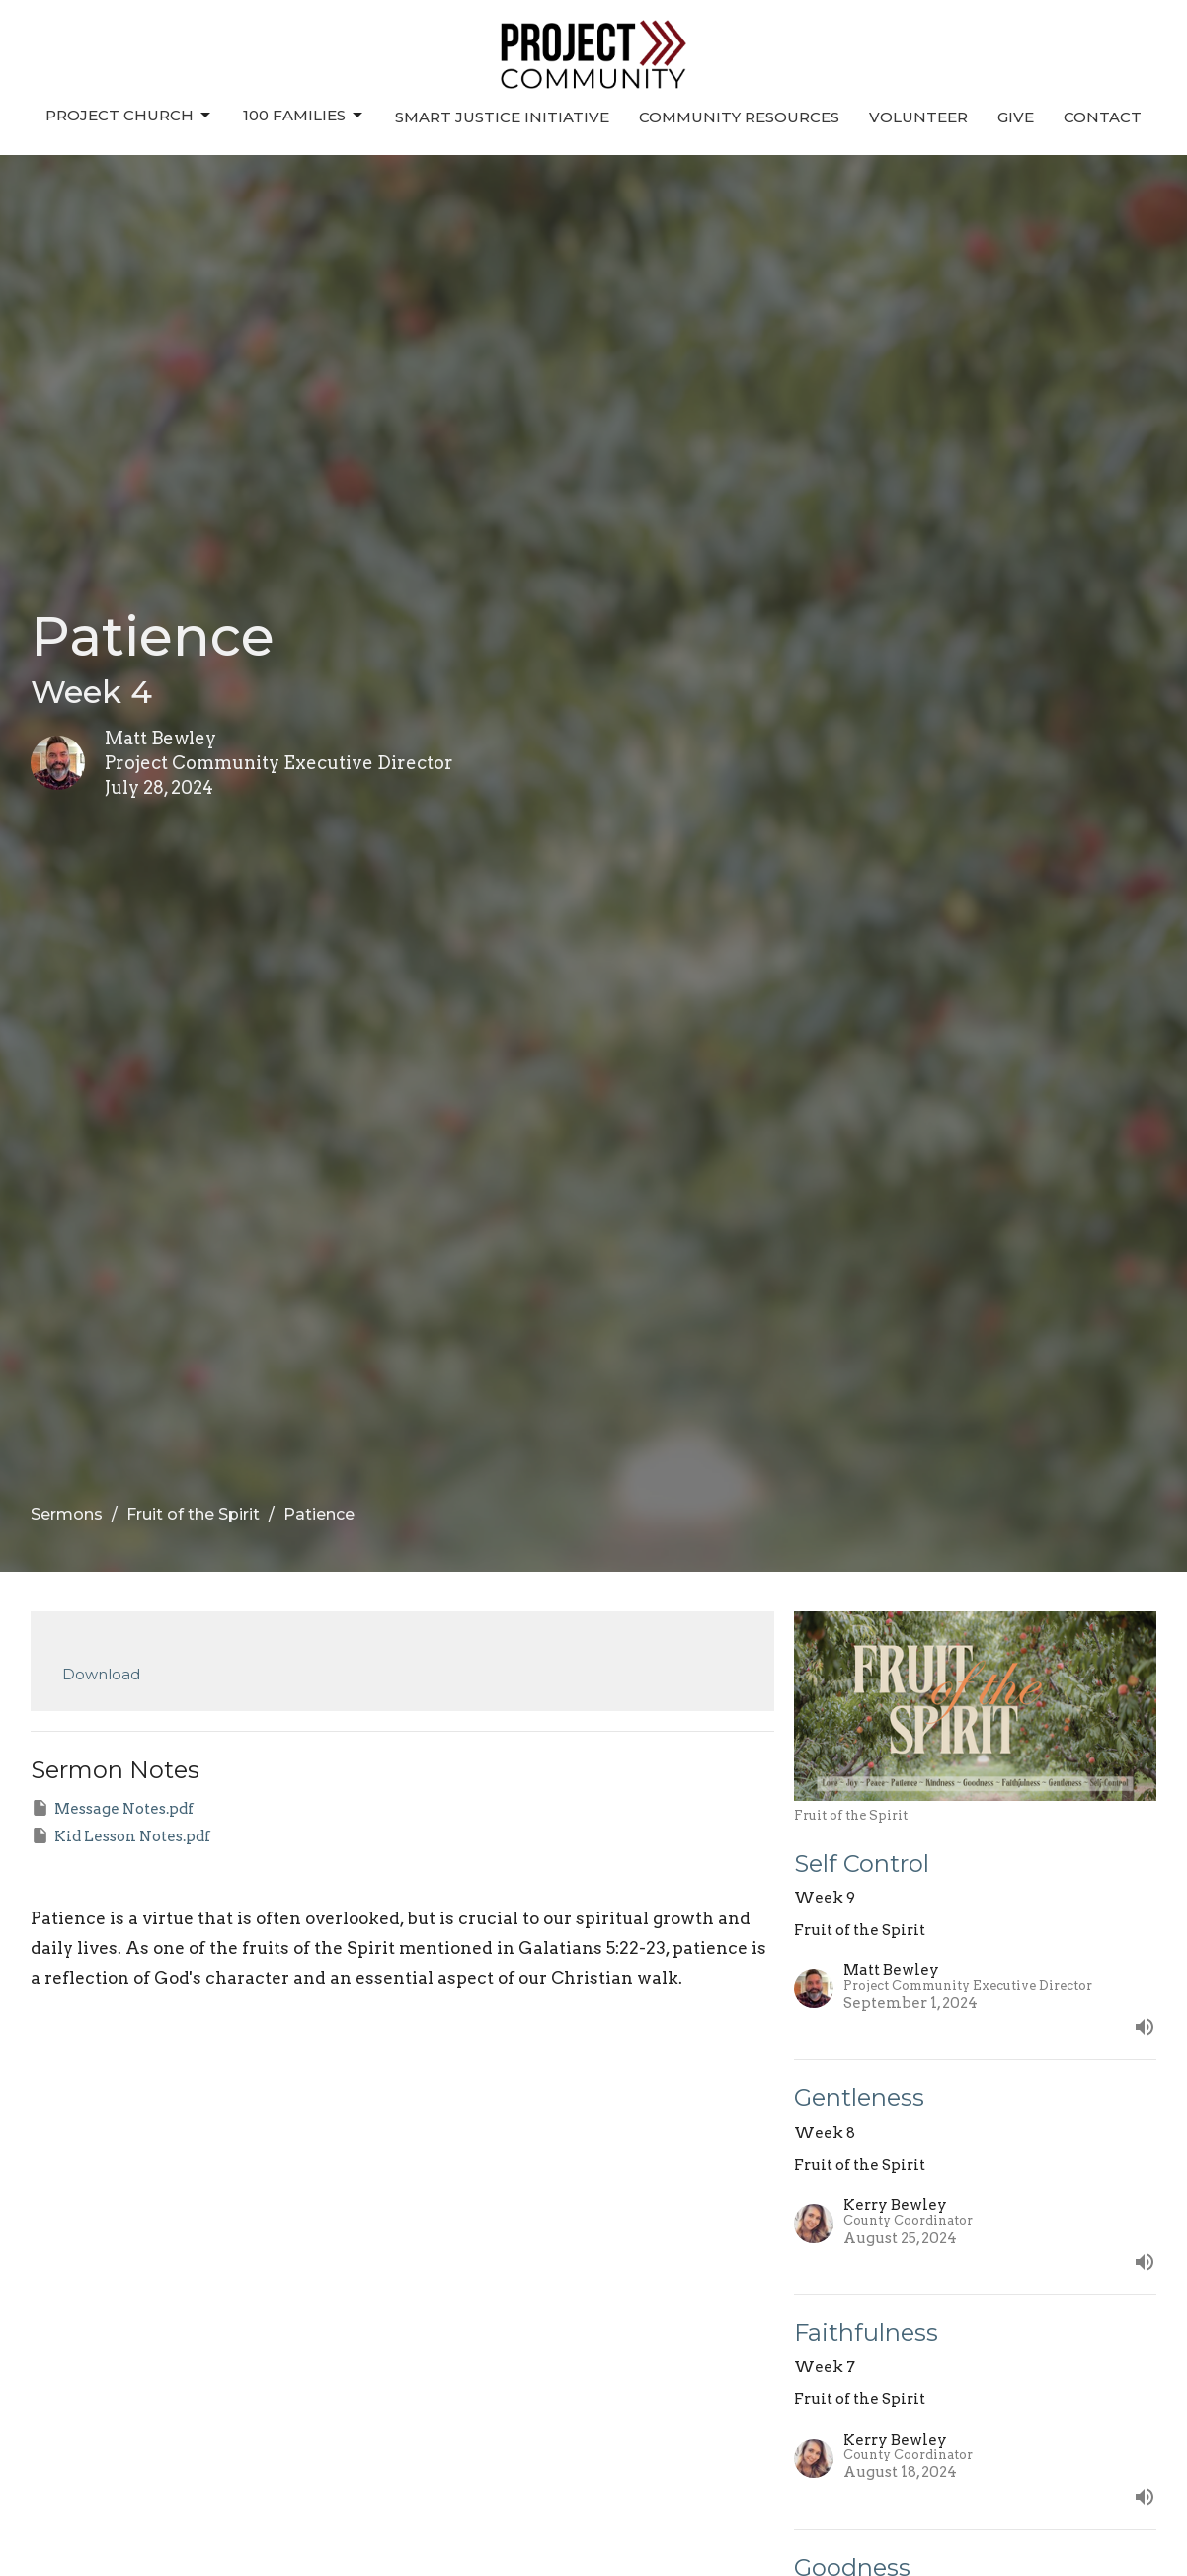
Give (1015, 117)
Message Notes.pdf (112, 1808)
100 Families (304, 115)
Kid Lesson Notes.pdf (120, 1835)
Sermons (67, 1514)
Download (101, 1674)
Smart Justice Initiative (502, 117)
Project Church (129, 115)
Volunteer (918, 117)
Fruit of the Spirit (193, 1514)
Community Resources (739, 117)
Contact (1103, 117)
